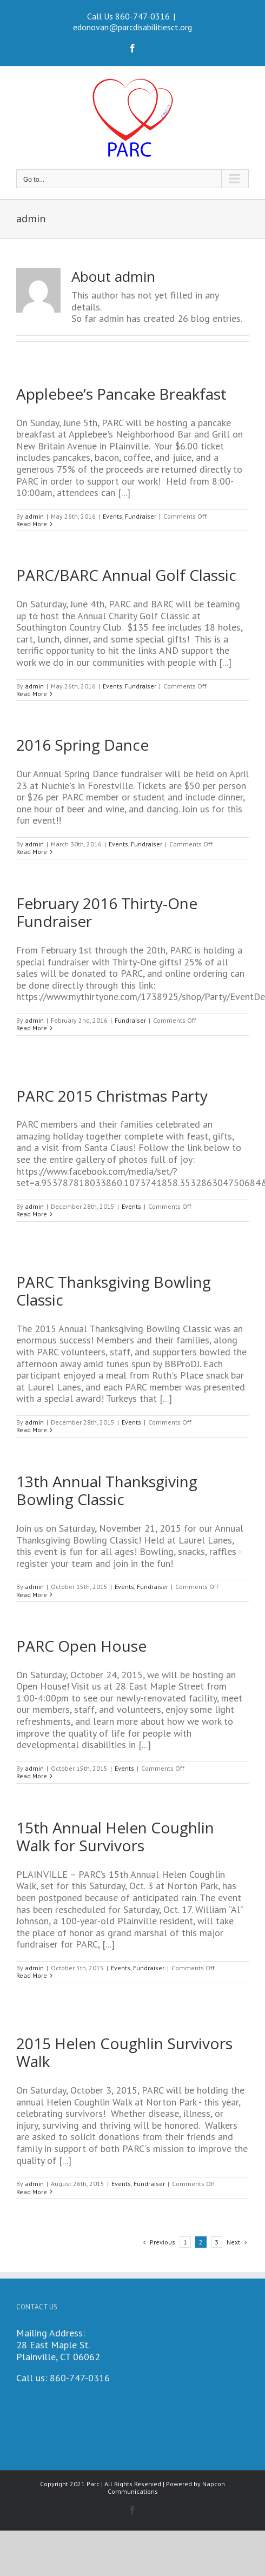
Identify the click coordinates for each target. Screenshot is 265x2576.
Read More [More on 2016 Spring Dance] (31, 851)
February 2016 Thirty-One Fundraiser (106, 912)
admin (34, 516)
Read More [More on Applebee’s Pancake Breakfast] (31, 524)
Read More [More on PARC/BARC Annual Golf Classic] (31, 694)
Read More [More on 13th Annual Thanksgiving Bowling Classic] (31, 1595)
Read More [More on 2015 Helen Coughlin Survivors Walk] (31, 2192)
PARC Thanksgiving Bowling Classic (113, 1291)
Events (112, 516)
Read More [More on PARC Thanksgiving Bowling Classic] (31, 1430)
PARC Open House (81, 1645)
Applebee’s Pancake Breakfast (121, 393)
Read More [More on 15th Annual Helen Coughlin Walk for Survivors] (31, 1975)
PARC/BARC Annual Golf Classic (126, 575)
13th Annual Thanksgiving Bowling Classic (106, 1490)
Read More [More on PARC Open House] (31, 1776)
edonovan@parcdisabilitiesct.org (132, 27)
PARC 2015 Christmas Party (112, 1095)
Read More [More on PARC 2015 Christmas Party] (31, 1214)
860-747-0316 (80, 2378)
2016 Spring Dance (82, 744)
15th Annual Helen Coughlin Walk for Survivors (115, 1836)
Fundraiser (140, 516)
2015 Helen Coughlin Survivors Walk (124, 2052)
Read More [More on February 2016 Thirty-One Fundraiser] (31, 1028)
